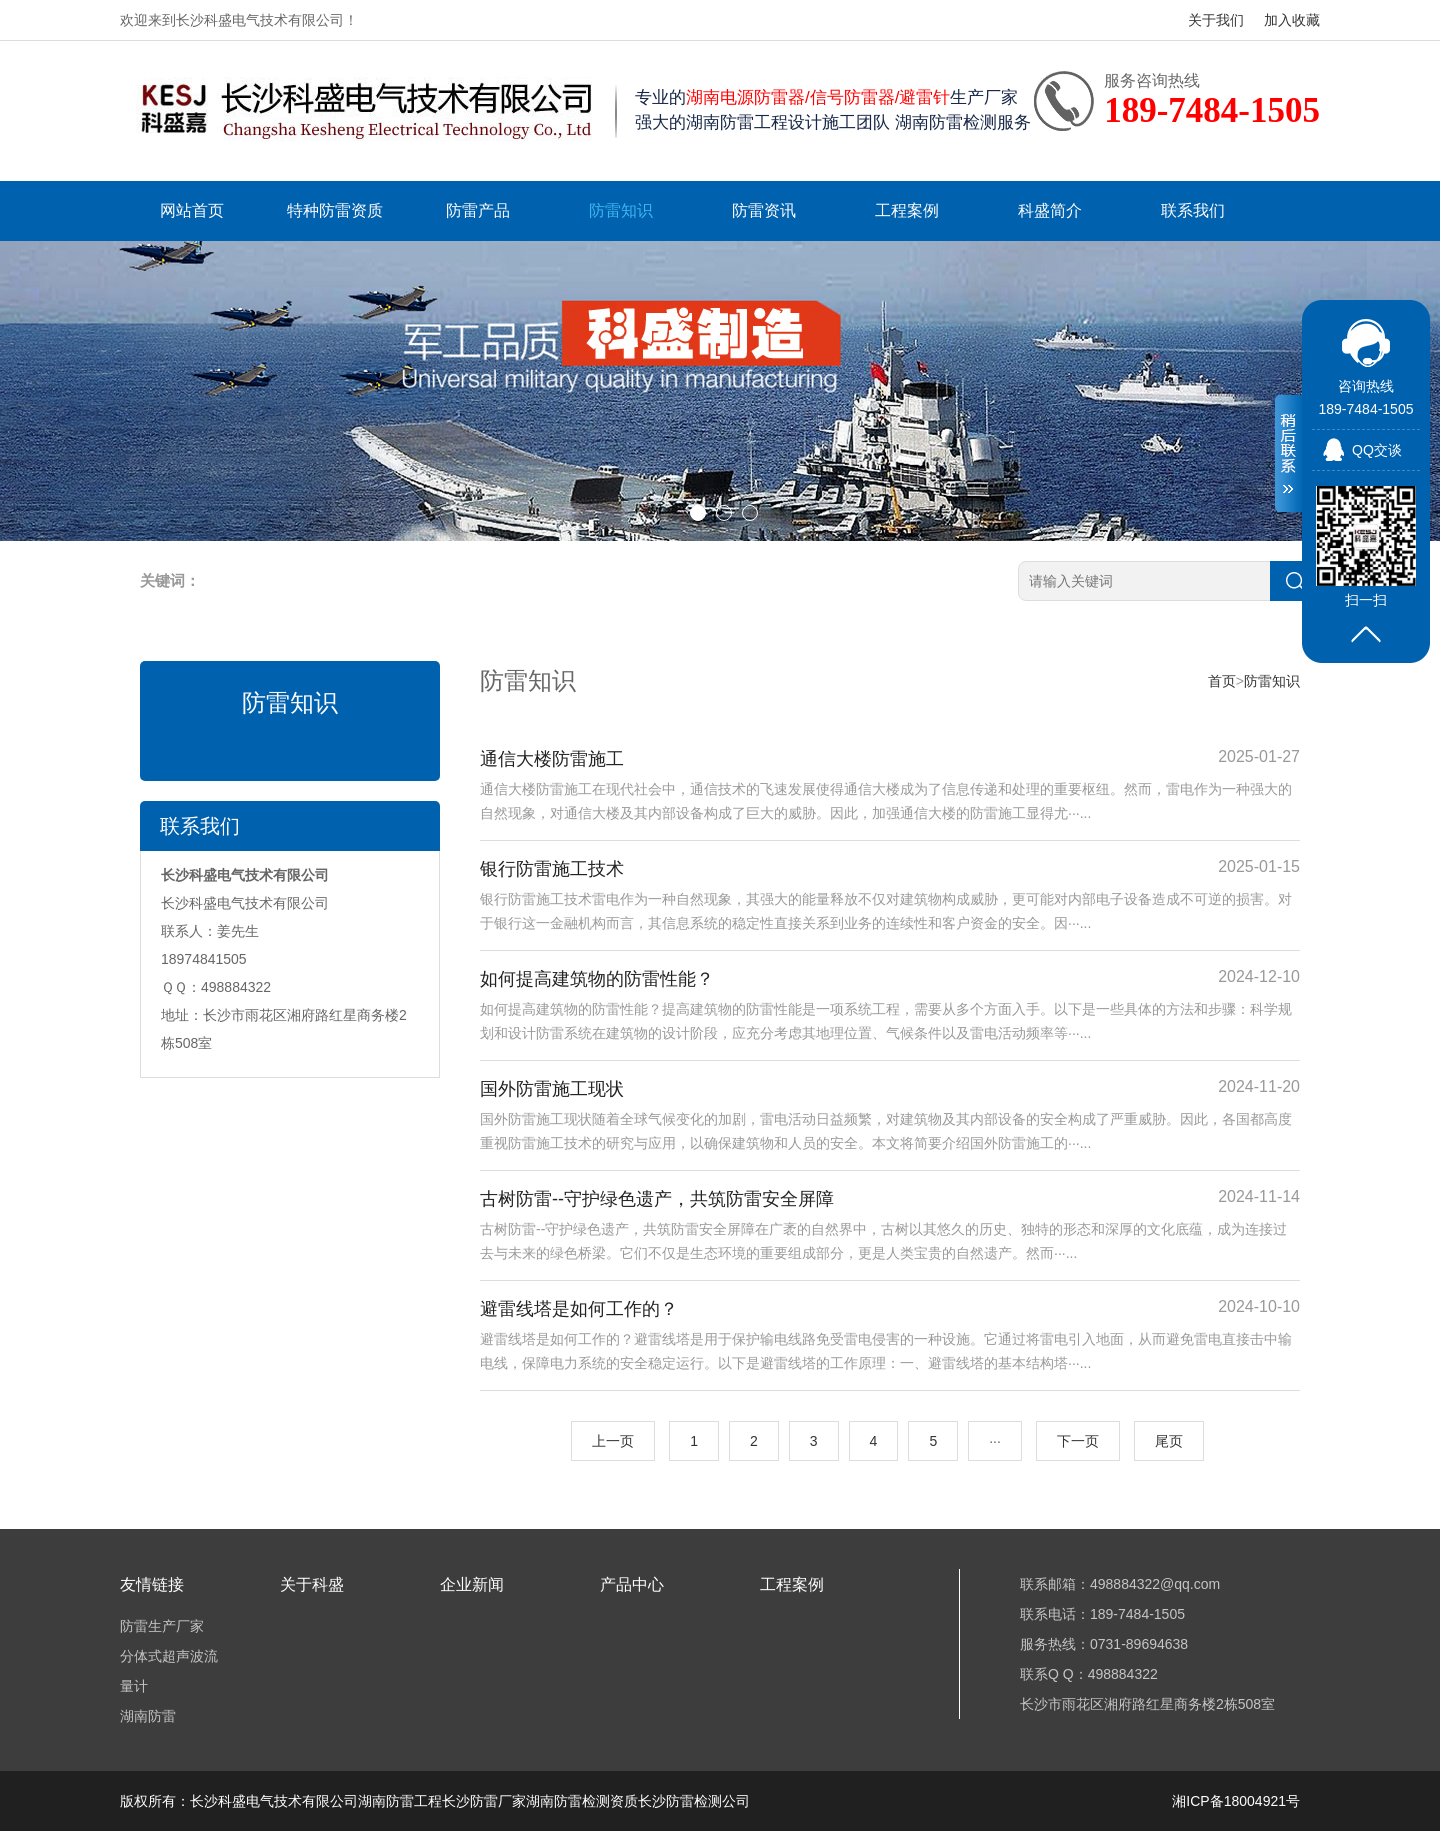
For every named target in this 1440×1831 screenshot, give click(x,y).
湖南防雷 (148, 1716)
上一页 (613, 1441)
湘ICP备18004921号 (1236, 1801)
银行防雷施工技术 (552, 869)
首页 (1222, 681)
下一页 (1078, 1441)
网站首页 (192, 210)
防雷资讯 (764, 210)
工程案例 (907, 210)
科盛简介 (1050, 210)
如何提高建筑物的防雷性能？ (597, 979)
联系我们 (1193, 210)
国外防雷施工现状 (552, 1089)
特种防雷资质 (335, 210)
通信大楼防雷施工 (552, 759)
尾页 (1169, 1441)
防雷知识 (621, 210)
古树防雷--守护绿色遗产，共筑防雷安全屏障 (657, 1199)
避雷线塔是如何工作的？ (579, 1309)
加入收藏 (1292, 20)
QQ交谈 (1377, 450)
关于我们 (1216, 20)
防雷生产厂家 (162, 1626)
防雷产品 (478, 210)
